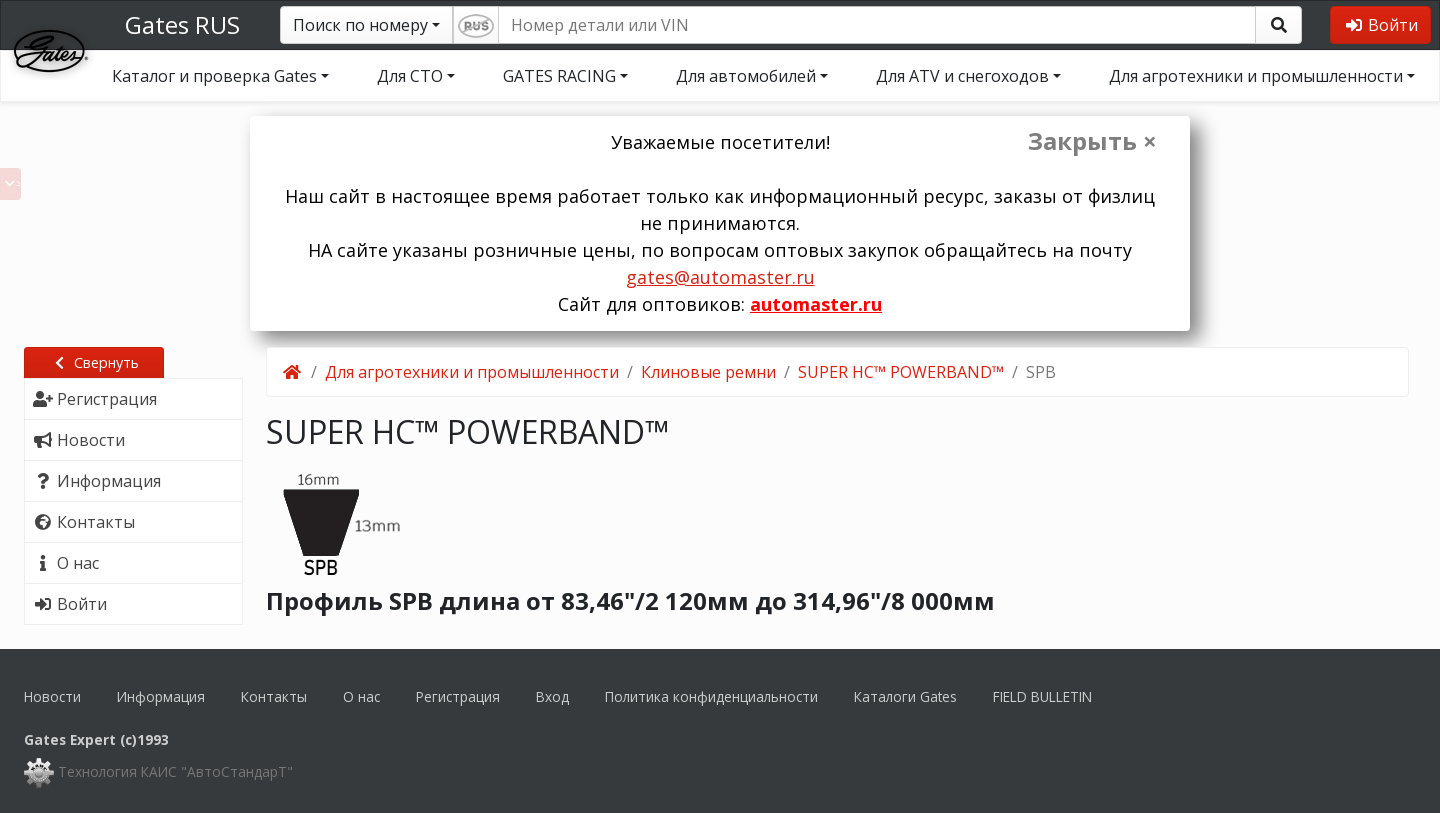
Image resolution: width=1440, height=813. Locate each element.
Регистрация (458, 696)
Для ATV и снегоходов (962, 76)
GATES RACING (559, 76)
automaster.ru (816, 304)
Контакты (274, 696)
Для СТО (410, 76)
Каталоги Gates (905, 696)
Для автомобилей (746, 76)
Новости (52, 696)
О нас (361, 696)
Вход (552, 696)
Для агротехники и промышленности (1256, 76)
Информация (161, 696)
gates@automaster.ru (720, 277)
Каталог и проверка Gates (214, 76)
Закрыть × (1092, 141)
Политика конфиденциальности (711, 696)
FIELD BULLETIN (1042, 696)
